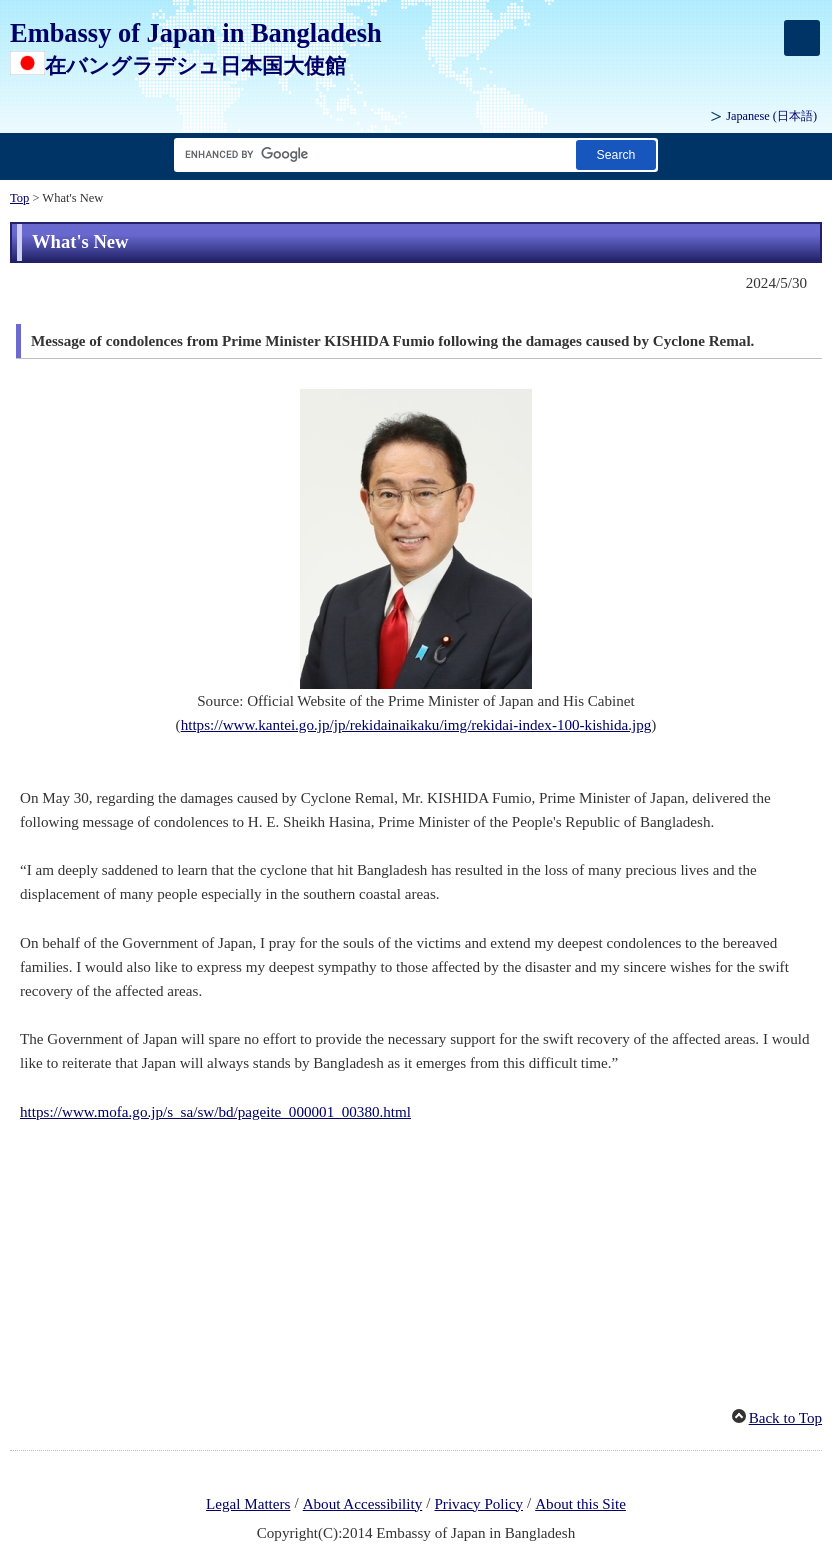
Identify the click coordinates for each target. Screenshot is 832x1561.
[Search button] (616, 154)
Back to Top (785, 1418)
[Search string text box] (371, 154)
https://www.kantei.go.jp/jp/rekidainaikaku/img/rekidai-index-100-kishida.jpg (416, 725)
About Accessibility (363, 1504)
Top (19, 198)
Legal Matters (248, 1504)
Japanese (771, 116)
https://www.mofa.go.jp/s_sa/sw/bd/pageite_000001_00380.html (215, 1112)
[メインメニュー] (802, 38)
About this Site (580, 1504)
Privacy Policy (478, 1504)
